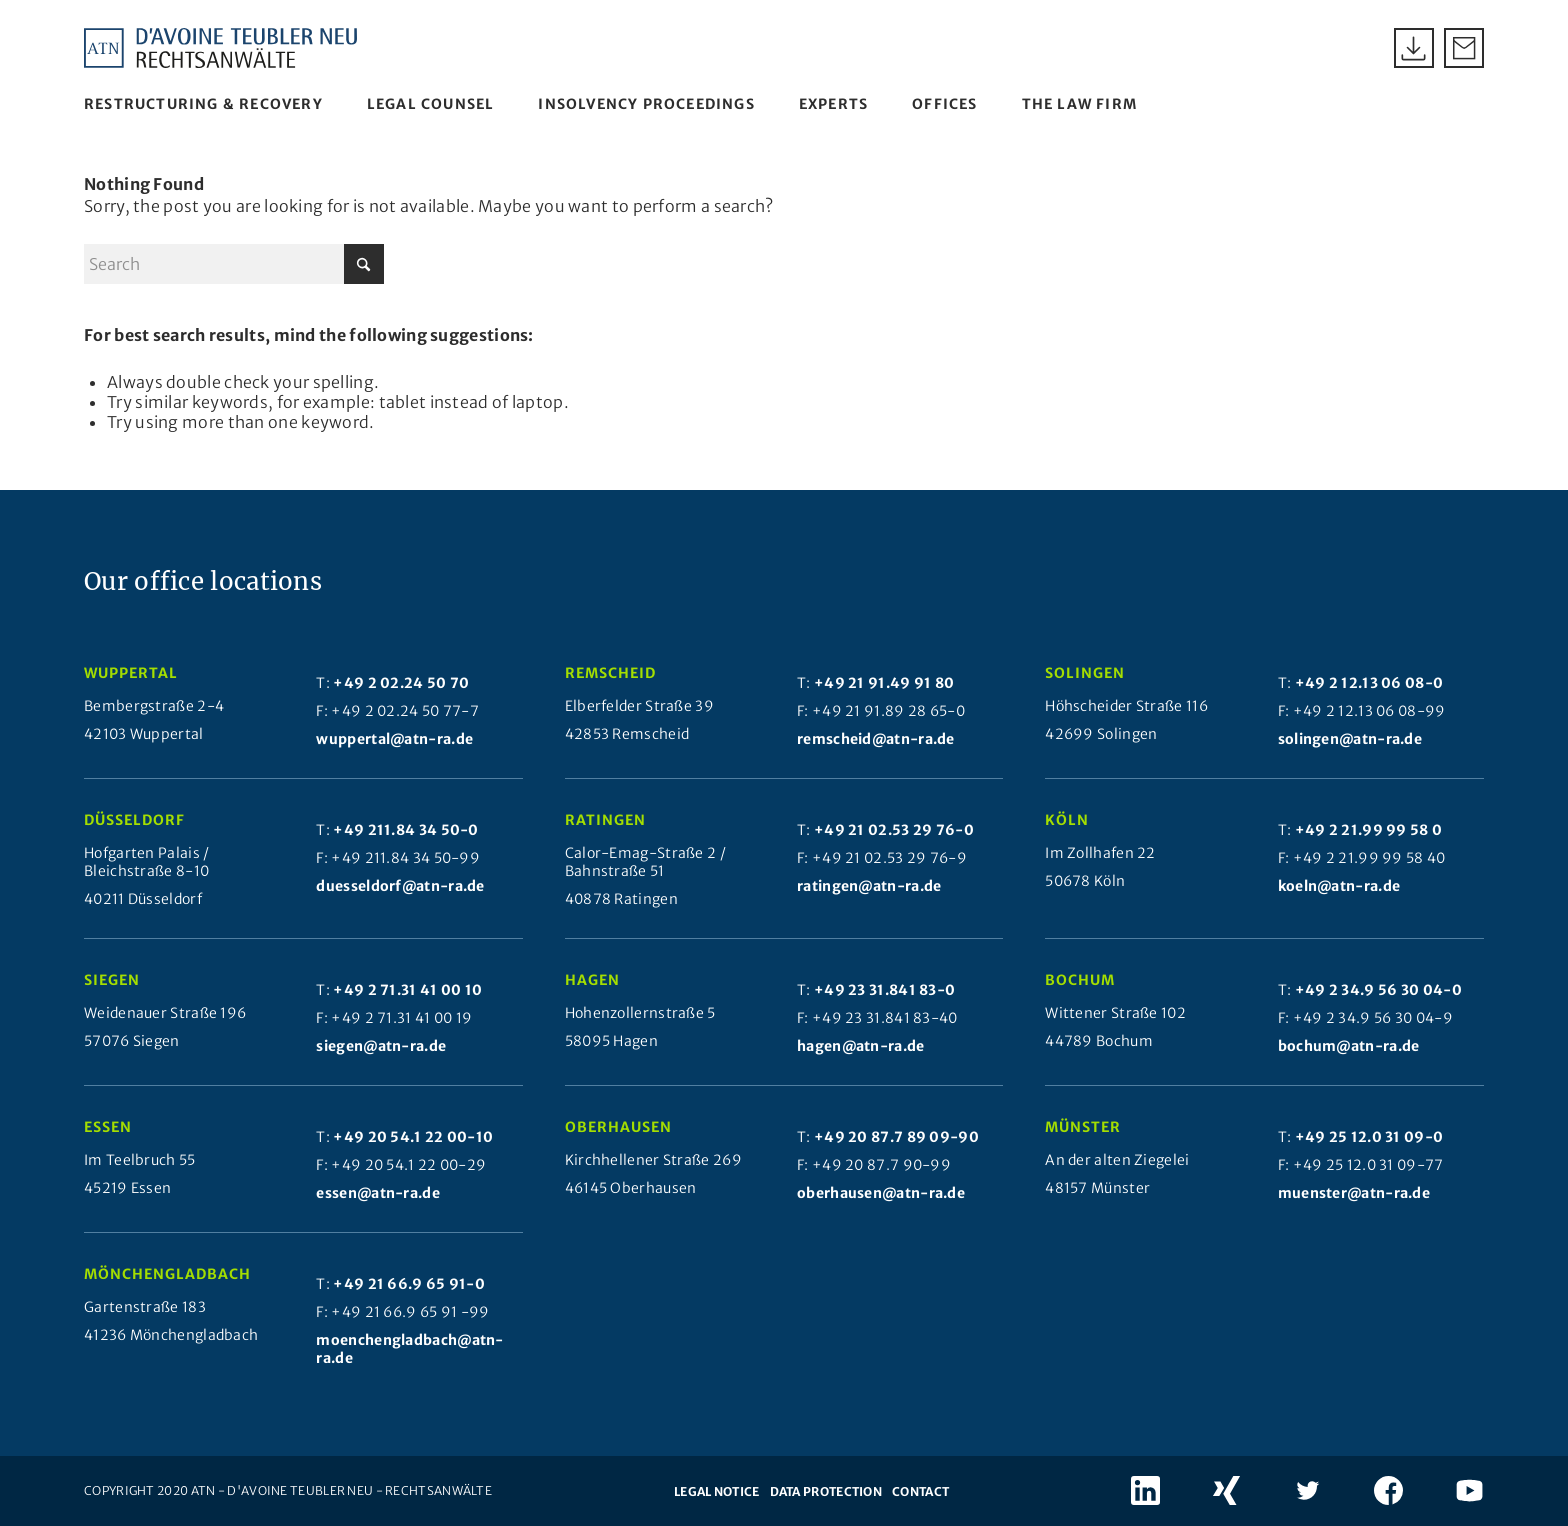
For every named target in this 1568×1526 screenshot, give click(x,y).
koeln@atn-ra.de (1339, 886)
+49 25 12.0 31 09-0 (1369, 1137)
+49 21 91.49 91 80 (884, 683)
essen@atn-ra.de (378, 1193)
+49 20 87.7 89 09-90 (896, 1137)
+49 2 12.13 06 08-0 (1369, 683)
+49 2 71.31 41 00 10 (407, 990)
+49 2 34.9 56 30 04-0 (1378, 990)
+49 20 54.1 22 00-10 (413, 1137)
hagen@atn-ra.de (861, 1046)
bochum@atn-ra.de (1349, 1046)
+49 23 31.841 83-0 (884, 990)
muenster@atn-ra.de (1354, 1193)
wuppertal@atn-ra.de (394, 739)
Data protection (826, 1491)
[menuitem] (203, 104)
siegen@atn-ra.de (381, 1046)
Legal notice (717, 1491)
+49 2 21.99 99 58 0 (1369, 830)
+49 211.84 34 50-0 (405, 830)
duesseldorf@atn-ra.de (400, 886)
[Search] (234, 264)
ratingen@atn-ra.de (869, 886)
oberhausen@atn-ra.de (881, 1193)
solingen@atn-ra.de (1350, 739)
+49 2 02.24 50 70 (401, 683)
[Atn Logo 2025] (221, 48)
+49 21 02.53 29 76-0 (894, 830)
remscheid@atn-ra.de (876, 739)
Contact (920, 1491)
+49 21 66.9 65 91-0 (409, 1284)
